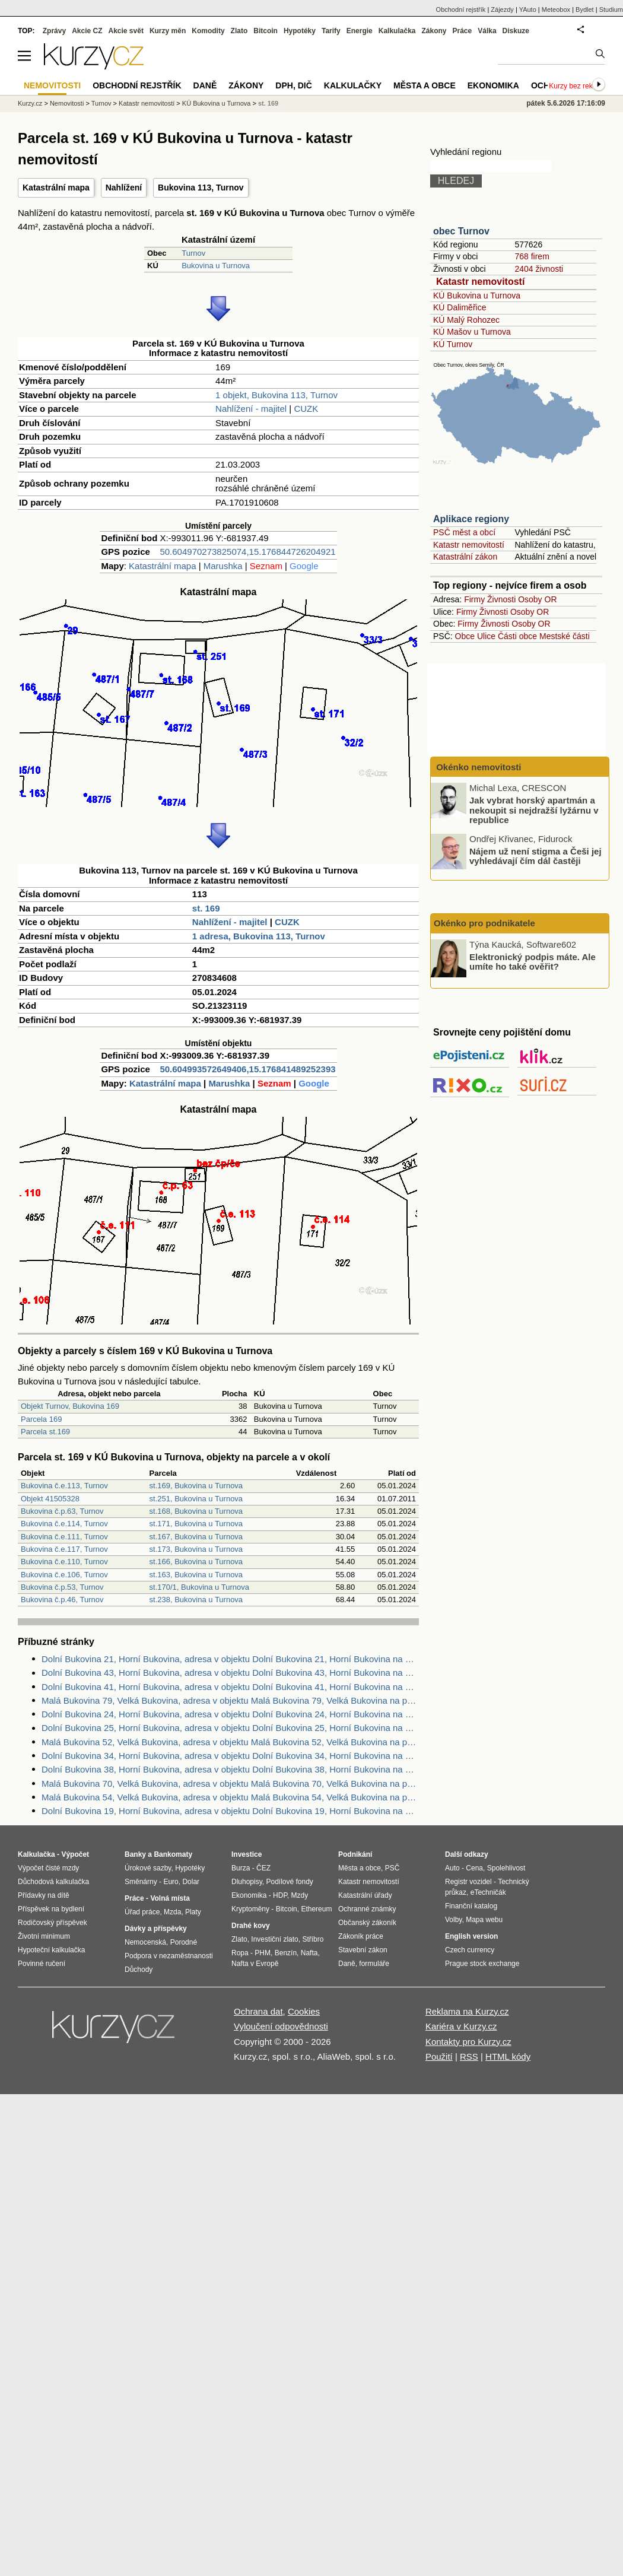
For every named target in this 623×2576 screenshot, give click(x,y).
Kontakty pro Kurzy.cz (468, 2042)
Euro (170, 1882)
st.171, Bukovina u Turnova (196, 1523)
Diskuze (516, 31)
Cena (474, 1868)
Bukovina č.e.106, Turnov (64, 1574)
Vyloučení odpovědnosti (281, 2026)
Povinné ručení (41, 1963)
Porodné (183, 1942)
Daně (205, 85)
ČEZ (263, 1868)
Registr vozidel (468, 1882)
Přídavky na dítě (43, 1895)
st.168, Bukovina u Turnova (196, 1511)
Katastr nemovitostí (480, 282)
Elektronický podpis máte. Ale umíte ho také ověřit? (532, 961)
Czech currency (469, 1950)
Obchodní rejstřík (461, 9)
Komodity (208, 31)
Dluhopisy (246, 1882)
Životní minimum (44, 1936)
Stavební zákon (362, 1950)
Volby (453, 1920)
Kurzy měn (168, 31)
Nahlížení (124, 187)
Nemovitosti (67, 103)
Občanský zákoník (367, 1922)
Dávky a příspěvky (156, 1928)
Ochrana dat (258, 2011)
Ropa (240, 1953)
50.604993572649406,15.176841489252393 (247, 1069)
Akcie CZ (87, 31)
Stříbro (312, 1939)
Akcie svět (126, 31)
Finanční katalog (471, 1906)
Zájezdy (502, 9)
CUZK (306, 409)
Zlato (239, 31)
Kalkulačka (397, 31)
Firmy (474, 599)
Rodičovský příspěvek (52, 1922)
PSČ (392, 1868)
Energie (360, 31)
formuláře (374, 1963)
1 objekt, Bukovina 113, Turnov (276, 395)
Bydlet (585, 9)
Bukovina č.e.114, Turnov (64, 1523)
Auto (452, 1868)
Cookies (304, 2011)
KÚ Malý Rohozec (466, 320)
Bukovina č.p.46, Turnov (62, 1599)
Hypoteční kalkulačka (51, 1950)
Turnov (193, 253)
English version (471, 1936)
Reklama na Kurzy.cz (467, 2011)
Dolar (190, 1882)
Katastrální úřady (365, 1895)
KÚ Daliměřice (459, 307)
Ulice (486, 636)
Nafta (309, 1953)
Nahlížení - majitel (251, 409)
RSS (469, 2056)
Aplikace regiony (471, 519)
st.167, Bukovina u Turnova (196, 1536)
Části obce (517, 636)
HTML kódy (507, 2056)
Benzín (286, 1953)
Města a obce (424, 85)
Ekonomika (493, 85)
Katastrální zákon (465, 556)
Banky (135, 1854)
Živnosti (501, 599)
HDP (280, 1895)
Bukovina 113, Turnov (200, 187)
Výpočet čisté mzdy (48, 1868)
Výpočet (75, 1854)
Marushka (223, 566)
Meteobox (556, 9)
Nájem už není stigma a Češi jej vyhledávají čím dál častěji (535, 856)
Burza (240, 1868)
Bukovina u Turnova (216, 265)
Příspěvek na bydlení (51, 1909)
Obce (465, 636)
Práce (462, 31)
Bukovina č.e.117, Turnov (64, 1549)
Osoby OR (537, 599)
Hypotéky (300, 31)
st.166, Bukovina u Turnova (196, 1561)
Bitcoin (265, 31)
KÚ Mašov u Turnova (472, 331)
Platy (193, 1912)
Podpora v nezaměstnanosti (169, 1956)
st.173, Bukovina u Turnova (196, 1549)
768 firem (531, 256)
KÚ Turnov (452, 344)
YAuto (527, 9)
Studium (611, 9)
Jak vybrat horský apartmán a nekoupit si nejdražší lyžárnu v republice (534, 810)
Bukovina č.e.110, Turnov (64, 1561)
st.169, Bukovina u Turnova (196, 1485)
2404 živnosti (538, 269)
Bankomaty (173, 1854)
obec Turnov (461, 231)
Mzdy (300, 1895)
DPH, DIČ (293, 85)
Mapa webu (484, 1920)
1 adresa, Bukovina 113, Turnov (258, 936)
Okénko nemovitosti (478, 767)
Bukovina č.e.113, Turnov (64, 1485)
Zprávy (54, 31)
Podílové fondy (289, 1882)
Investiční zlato (274, 1939)
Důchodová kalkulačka (53, 1882)
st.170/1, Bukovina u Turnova (199, 1587)
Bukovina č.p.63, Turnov (62, 1511)
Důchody (138, 1969)
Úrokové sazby (148, 1868)
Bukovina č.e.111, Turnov (64, 1536)
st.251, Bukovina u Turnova (196, 1498)
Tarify (331, 31)
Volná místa (169, 1898)
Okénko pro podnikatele (484, 923)
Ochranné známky (367, 1909)
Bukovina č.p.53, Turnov (62, 1587)
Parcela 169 (41, 1419)
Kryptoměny (250, 1909)
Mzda (172, 1912)
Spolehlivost (506, 1868)
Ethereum (316, 1909)
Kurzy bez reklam (576, 86)
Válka (487, 31)
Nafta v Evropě (254, 1963)
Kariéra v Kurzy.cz (461, 2026)
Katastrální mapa (56, 187)
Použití (439, 2056)
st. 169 (206, 908)
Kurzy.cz (30, 103)
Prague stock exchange (482, 1963)
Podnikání (355, 1854)
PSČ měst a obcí (464, 532)
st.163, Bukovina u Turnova (196, 1574)
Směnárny (141, 1882)
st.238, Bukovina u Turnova (196, 1599)
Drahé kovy (250, 1925)
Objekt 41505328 (50, 1498)
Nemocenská (145, 1942)
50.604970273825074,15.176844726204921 (247, 552)
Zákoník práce (360, 1936)
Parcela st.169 (45, 1431)
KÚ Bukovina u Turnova (476, 295)
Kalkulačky (353, 85)
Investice (246, 1854)
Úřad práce (142, 1912)
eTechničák (488, 1892)
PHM (263, 1953)
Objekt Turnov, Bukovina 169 (70, 1406)
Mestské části (564, 636)
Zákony (433, 31)
